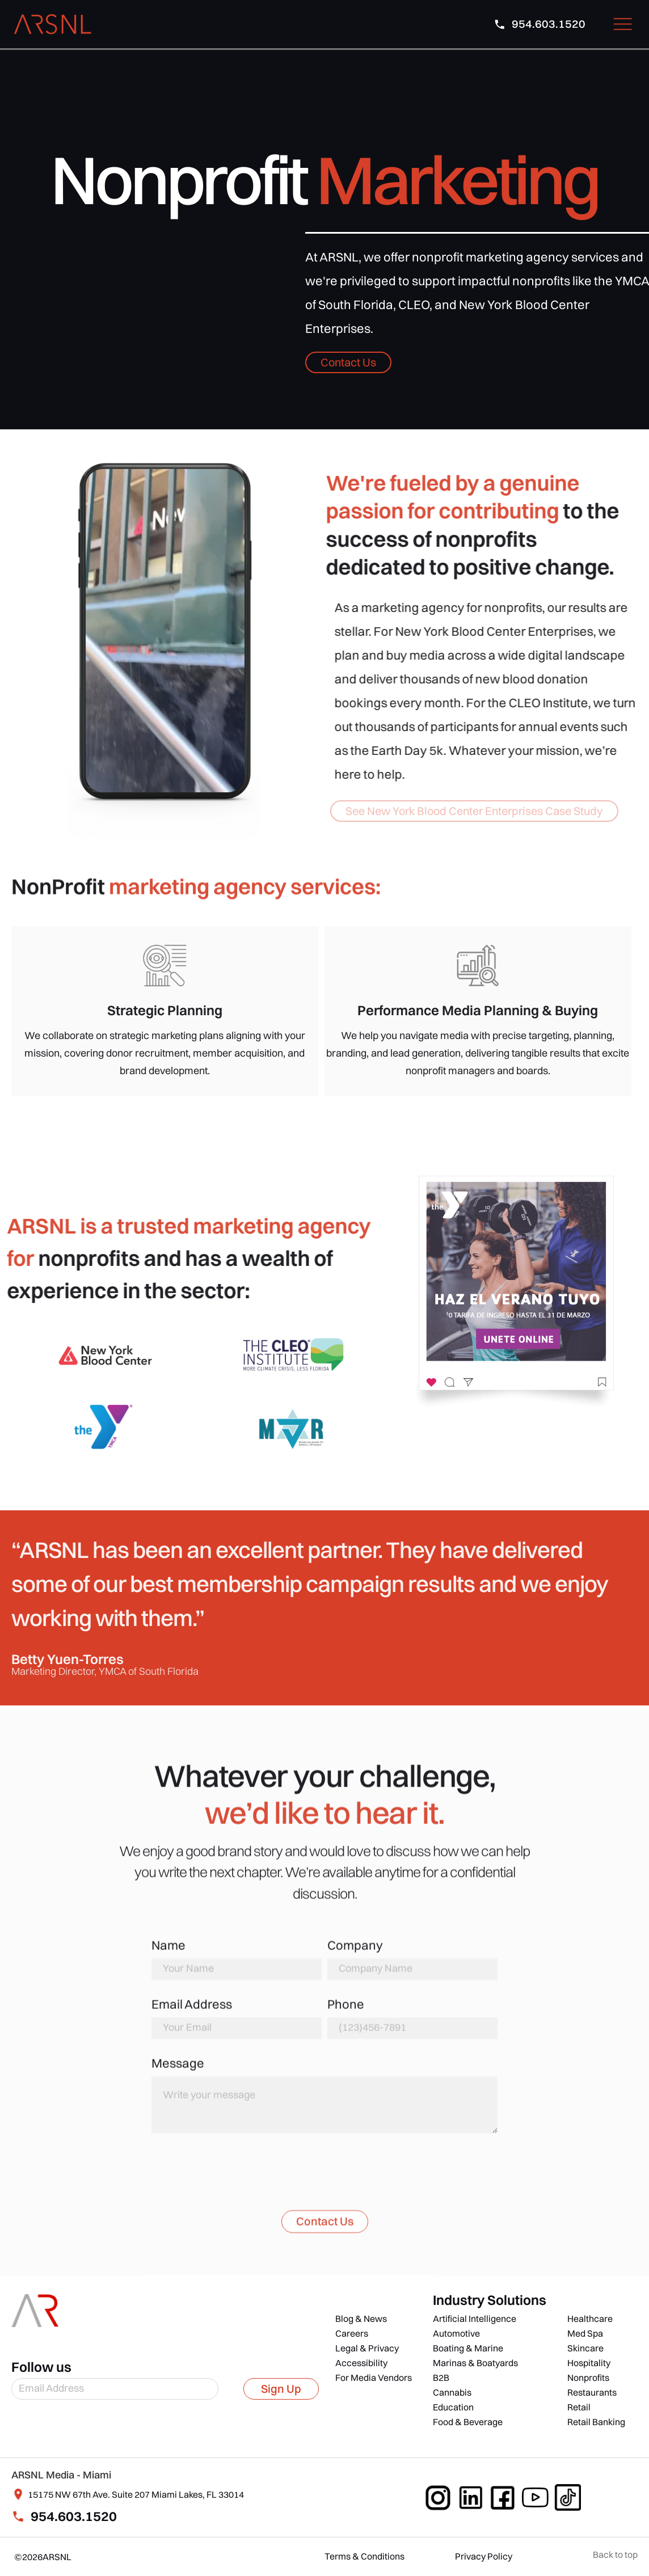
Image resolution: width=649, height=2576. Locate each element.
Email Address (191, 2010)
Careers (351, 2333)
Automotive (456, 2333)
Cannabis (452, 2392)
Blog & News (361, 2318)
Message (177, 2069)
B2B (441, 2377)
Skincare (585, 2348)
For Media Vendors (373, 2377)
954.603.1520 (74, 2515)
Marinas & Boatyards (475, 2362)
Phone (345, 2010)
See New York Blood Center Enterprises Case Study (474, 811)
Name (168, 1951)
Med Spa (585, 2333)
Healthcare (590, 2318)
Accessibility (361, 2362)
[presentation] (237, 2178)
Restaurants (592, 2392)
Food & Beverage (468, 2421)
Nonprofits (588, 2377)
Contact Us (348, 362)
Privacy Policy (483, 2556)
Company (355, 1951)
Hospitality (588, 2362)
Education (453, 2407)
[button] (623, 24)
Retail (579, 2407)
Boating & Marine (468, 2348)
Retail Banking (596, 2421)
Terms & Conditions (364, 2556)
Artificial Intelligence (474, 2318)
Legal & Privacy (367, 2348)
